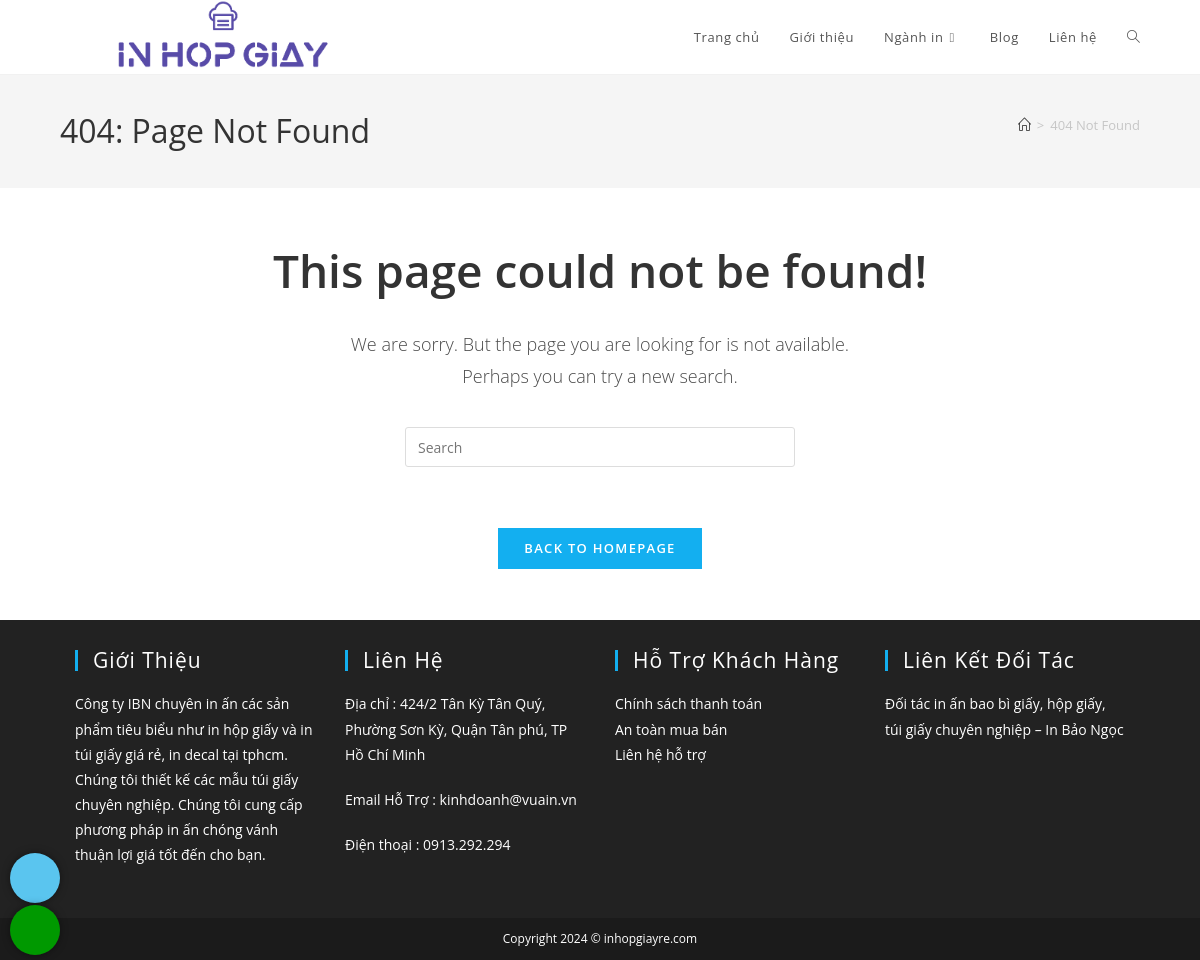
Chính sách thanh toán (688, 703)
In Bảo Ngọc (1084, 729)
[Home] (1024, 125)
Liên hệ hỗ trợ (660, 754)
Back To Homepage (599, 548)
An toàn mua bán (671, 729)
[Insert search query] (600, 447)
